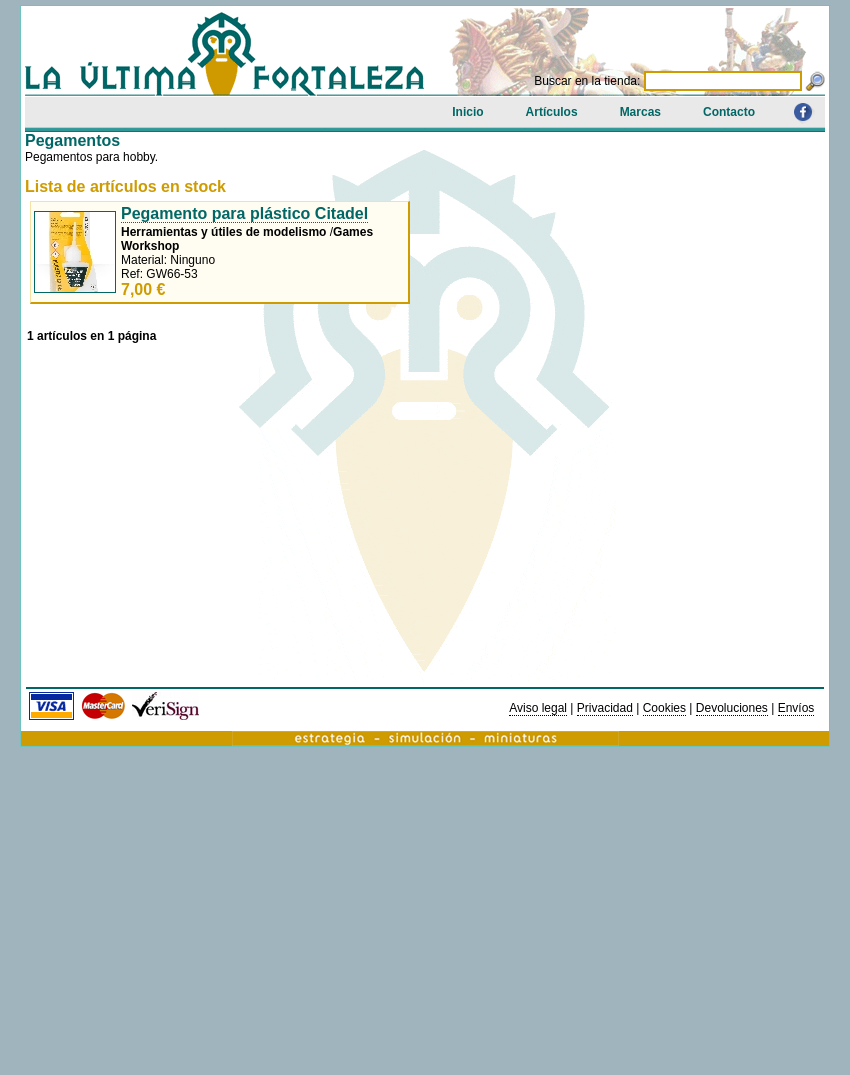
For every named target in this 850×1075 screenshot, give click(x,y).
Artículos (552, 112)
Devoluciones (732, 708)
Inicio (467, 112)
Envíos (796, 708)
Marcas (640, 112)
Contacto (729, 112)
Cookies (664, 708)
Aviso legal (538, 708)
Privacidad (605, 708)
